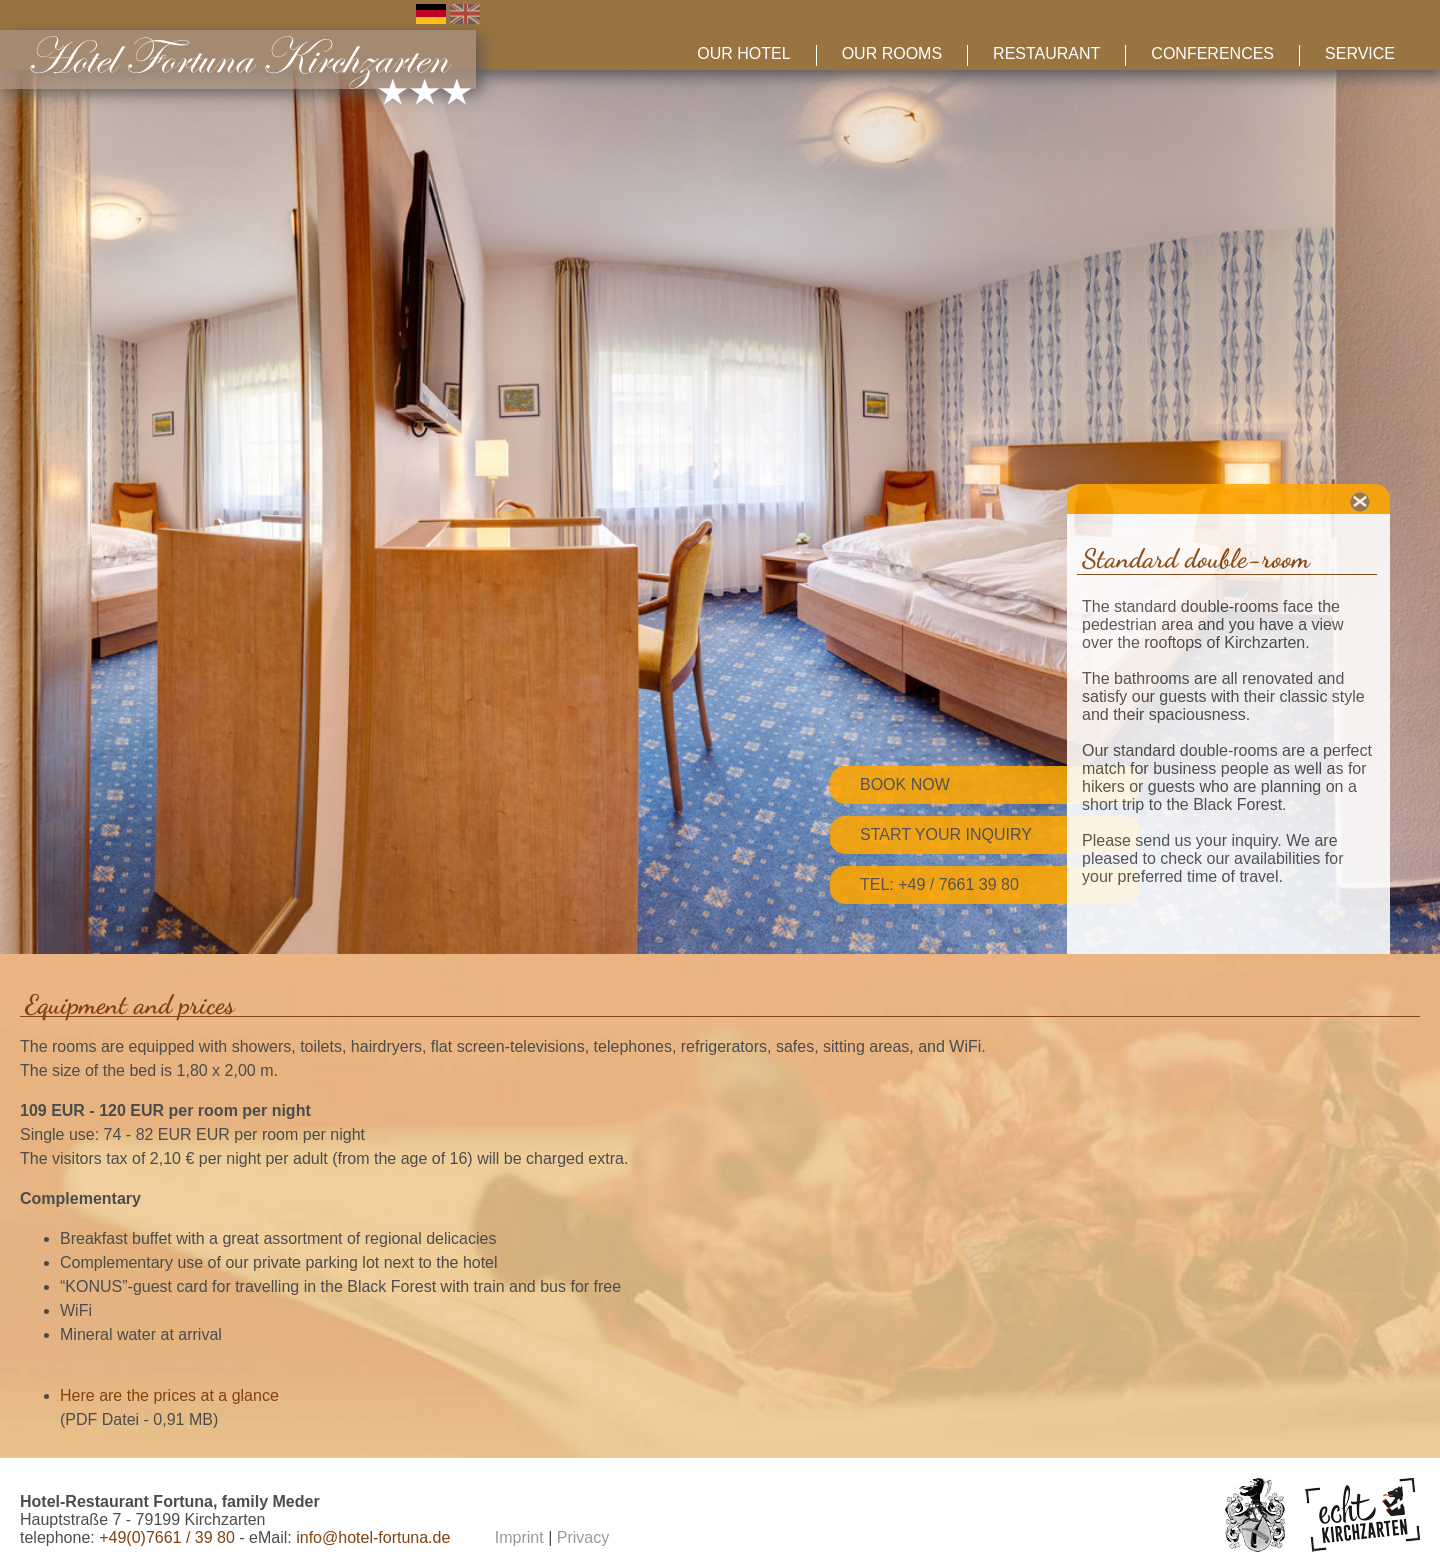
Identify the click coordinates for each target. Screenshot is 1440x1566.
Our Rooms (892, 53)
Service (1360, 53)
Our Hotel (743, 53)
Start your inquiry (946, 834)
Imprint (519, 1537)
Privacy (583, 1537)
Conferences (1212, 53)
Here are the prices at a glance (169, 1395)
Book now (905, 784)
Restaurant (1046, 53)
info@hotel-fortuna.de (373, 1537)
